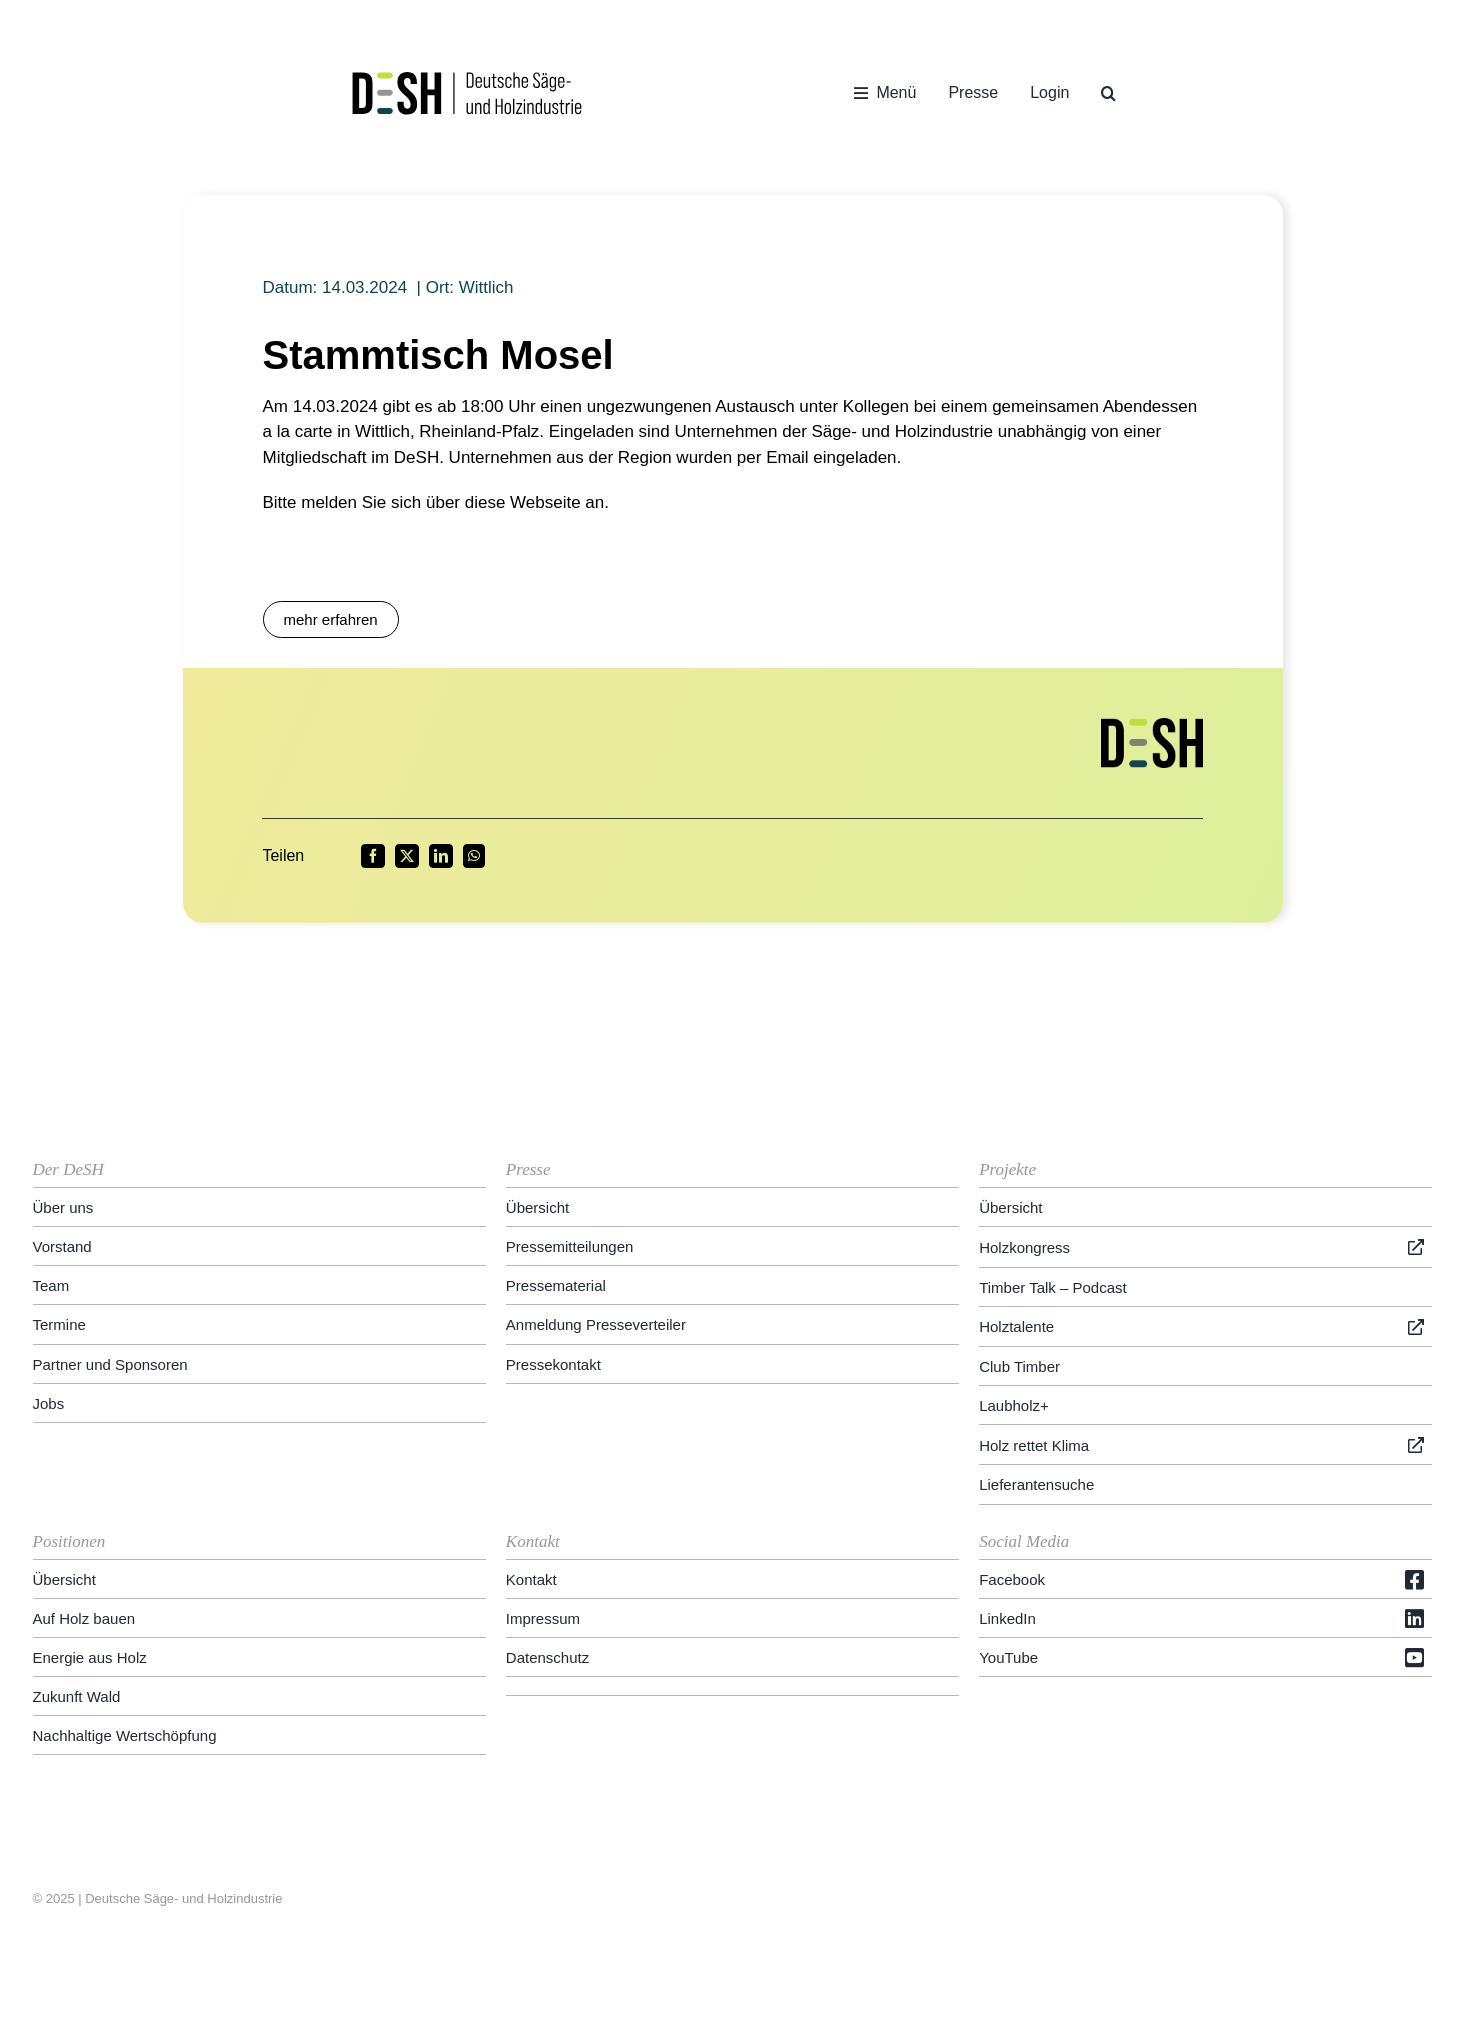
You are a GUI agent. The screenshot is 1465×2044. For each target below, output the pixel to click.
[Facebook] (373, 856)
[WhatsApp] (474, 856)
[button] (1108, 93)
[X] (407, 856)
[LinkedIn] (441, 856)
